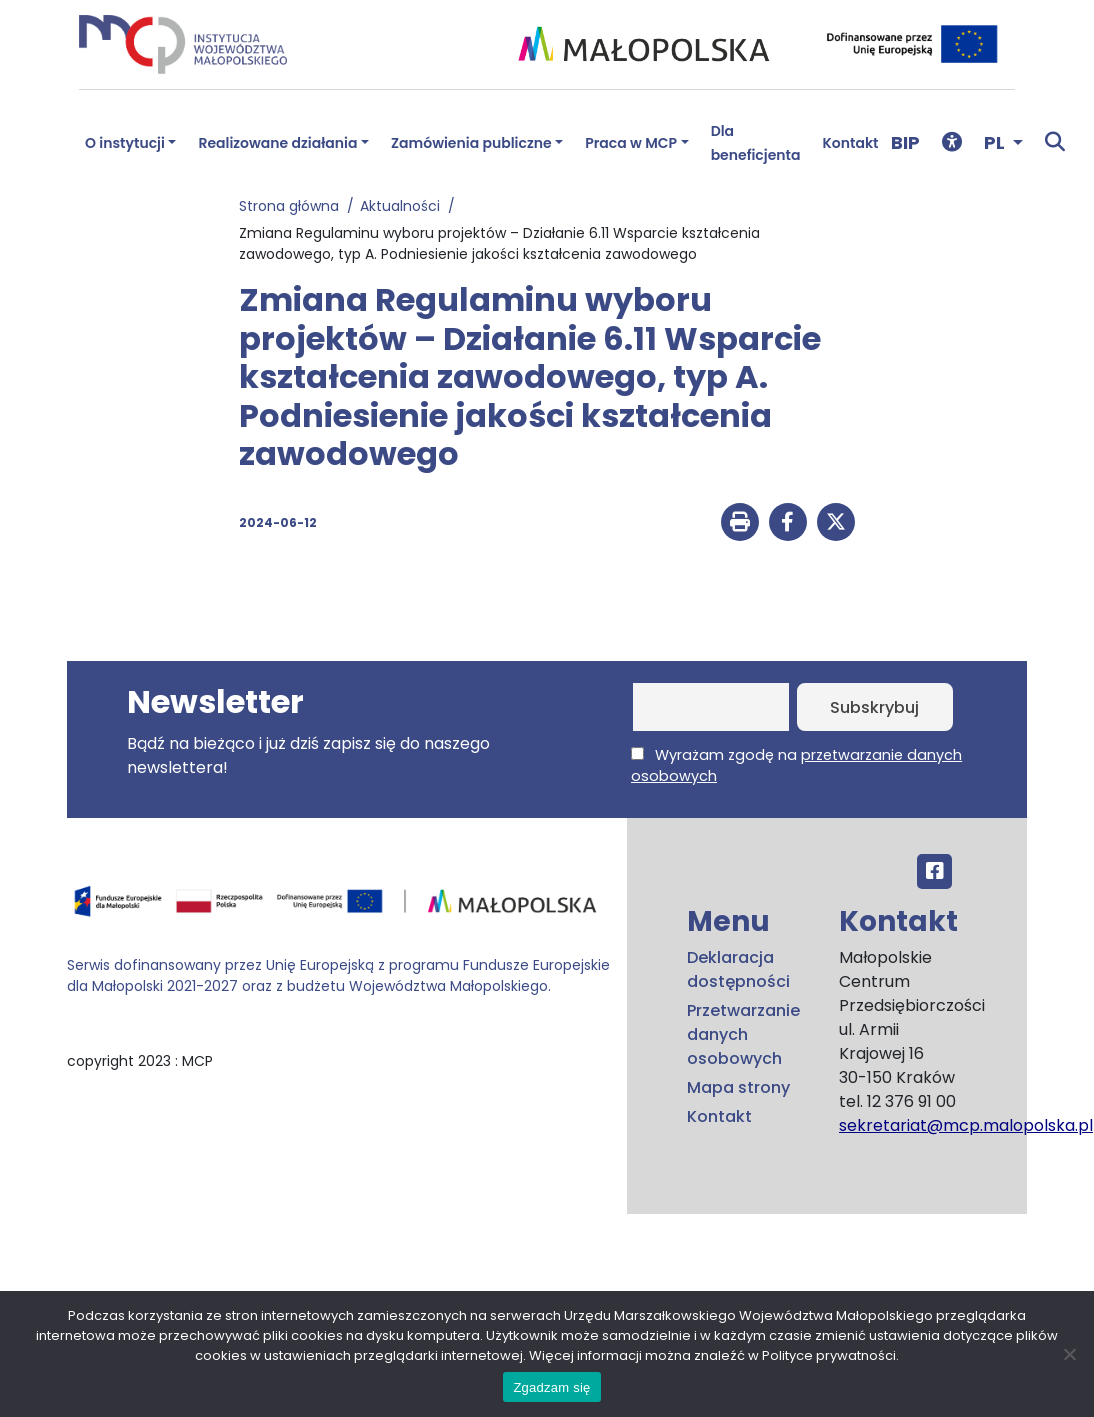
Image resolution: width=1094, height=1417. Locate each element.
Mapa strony (738, 1087)
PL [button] (996, 142)
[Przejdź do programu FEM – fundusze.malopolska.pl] (339, 908)
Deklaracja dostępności (738, 969)
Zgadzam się (551, 1387)
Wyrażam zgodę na (796, 765)
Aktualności (404, 206)
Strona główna (293, 206)
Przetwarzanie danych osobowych (743, 1034)
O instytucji (125, 143)
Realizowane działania (277, 143)
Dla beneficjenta (756, 143)
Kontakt (851, 143)
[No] (1069, 1354)
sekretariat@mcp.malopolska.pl (966, 1125)
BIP (905, 142)
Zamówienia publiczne (471, 143)
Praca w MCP (631, 143)
